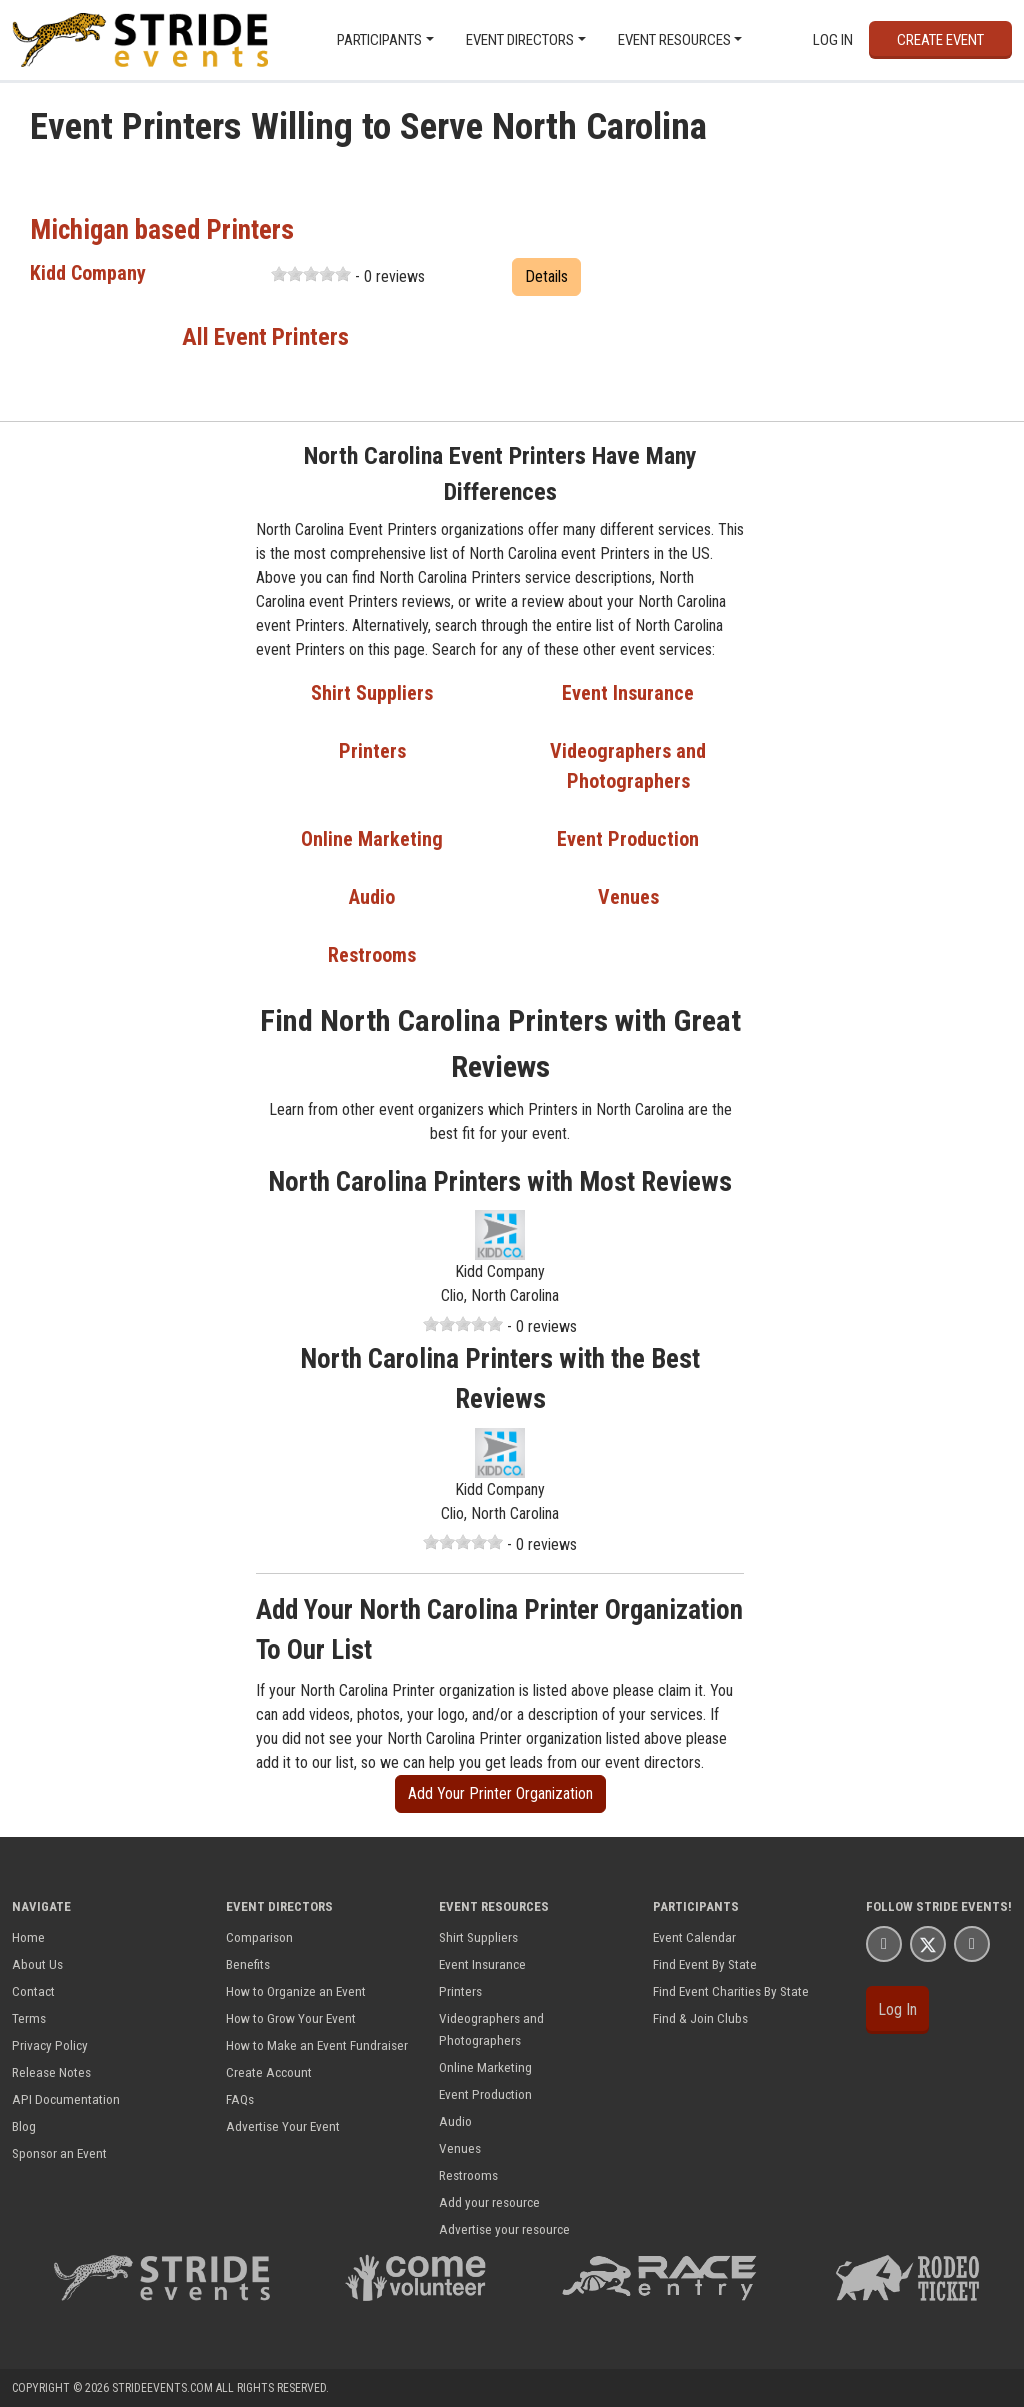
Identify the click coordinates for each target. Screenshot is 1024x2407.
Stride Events (962, 1906)
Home (28, 1937)
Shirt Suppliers (372, 693)
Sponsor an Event (59, 2153)
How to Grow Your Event (291, 2018)
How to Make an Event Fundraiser (317, 2045)
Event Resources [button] (674, 40)
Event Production (628, 839)
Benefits (248, 1964)
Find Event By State (705, 1964)
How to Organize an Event (296, 1991)
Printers (372, 751)
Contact (33, 1991)
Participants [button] (379, 40)
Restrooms (372, 955)
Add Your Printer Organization (500, 1793)
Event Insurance (628, 693)
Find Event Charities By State (731, 1991)
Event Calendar (694, 1937)
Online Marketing (372, 839)
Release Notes (51, 2072)
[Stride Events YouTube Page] (972, 1943)
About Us (37, 1964)
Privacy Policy (50, 2045)
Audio (372, 897)
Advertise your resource (504, 2229)
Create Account (269, 2072)
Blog (24, 2126)
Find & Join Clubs (700, 2018)
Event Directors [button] (520, 40)
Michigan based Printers (162, 230)
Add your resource (489, 2202)
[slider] (311, 274)
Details (546, 276)
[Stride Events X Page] (928, 1943)
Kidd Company (88, 273)
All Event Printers (265, 337)
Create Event (940, 40)
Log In (833, 40)
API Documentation (66, 2099)
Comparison (259, 1937)
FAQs (240, 2099)
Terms (29, 2018)
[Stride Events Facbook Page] (884, 1943)
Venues (628, 897)
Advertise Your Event (283, 2126)
